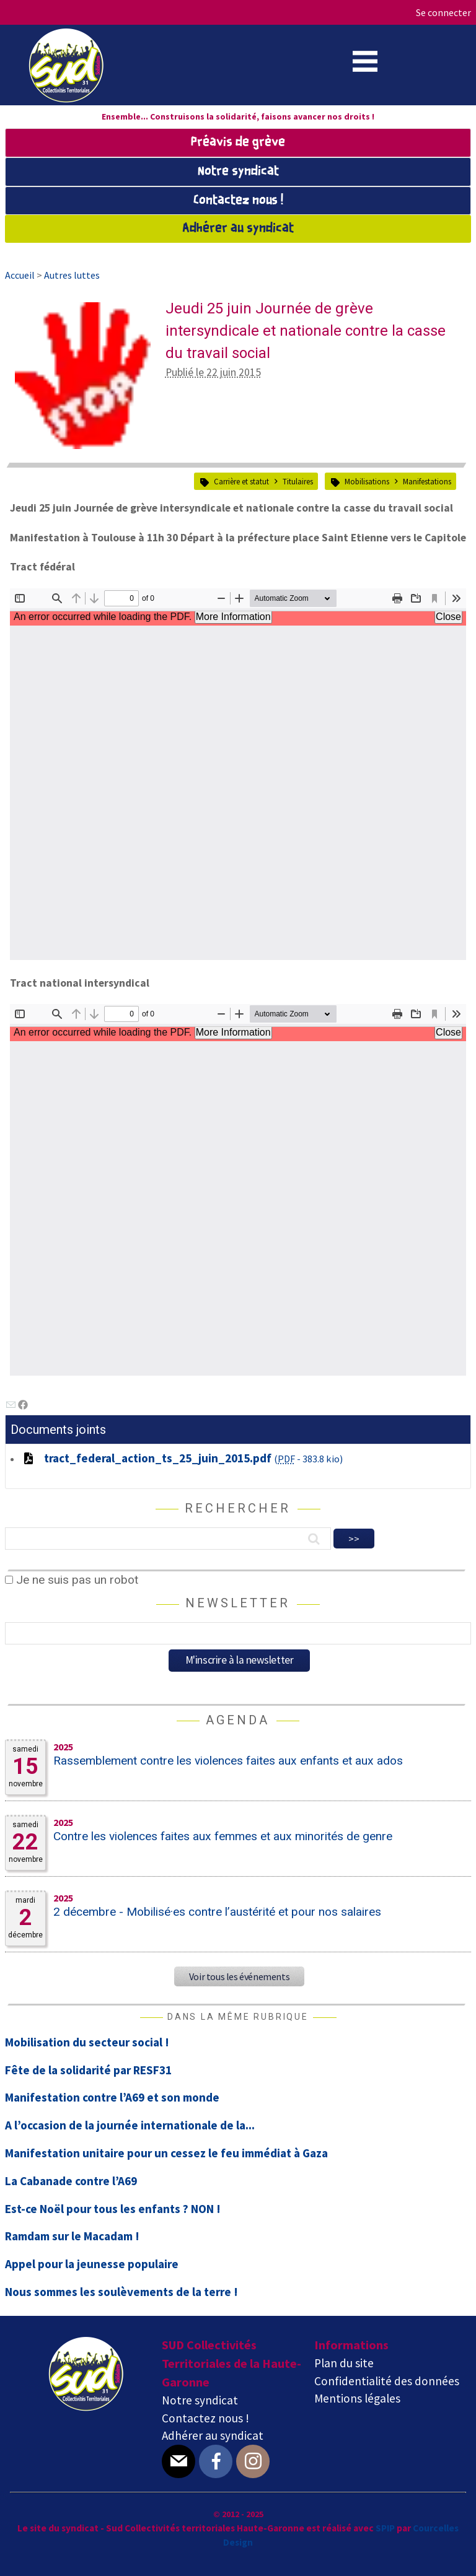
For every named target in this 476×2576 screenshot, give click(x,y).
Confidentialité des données (386, 2380)
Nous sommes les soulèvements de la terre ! (121, 2291)
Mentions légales (357, 2398)
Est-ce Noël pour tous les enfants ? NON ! (113, 2208)
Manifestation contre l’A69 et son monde (112, 2097)
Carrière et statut (241, 481)
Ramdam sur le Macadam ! (72, 2236)
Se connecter (443, 12)
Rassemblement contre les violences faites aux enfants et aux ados (228, 1760)
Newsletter (237, 1603)
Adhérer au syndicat (238, 228)
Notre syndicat (238, 171)
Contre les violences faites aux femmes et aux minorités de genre (222, 1836)
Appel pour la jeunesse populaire (91, 2263)
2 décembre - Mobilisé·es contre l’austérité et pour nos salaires (217, 1912)
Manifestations (427, 481)
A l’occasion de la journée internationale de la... (130, 2125)
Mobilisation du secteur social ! (87, 2042)
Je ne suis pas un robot (71, 1580)
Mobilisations (367, 481)
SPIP (385, 2528)
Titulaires (298, 481)
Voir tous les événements (239, 1976)
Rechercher (238, 1508)
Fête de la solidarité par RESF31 (88, 2070)
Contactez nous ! (238, 200)
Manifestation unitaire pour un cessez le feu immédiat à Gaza (166, 2153)
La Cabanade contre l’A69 (71, 2180)
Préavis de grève (238, 142)
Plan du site (344, 2363)
